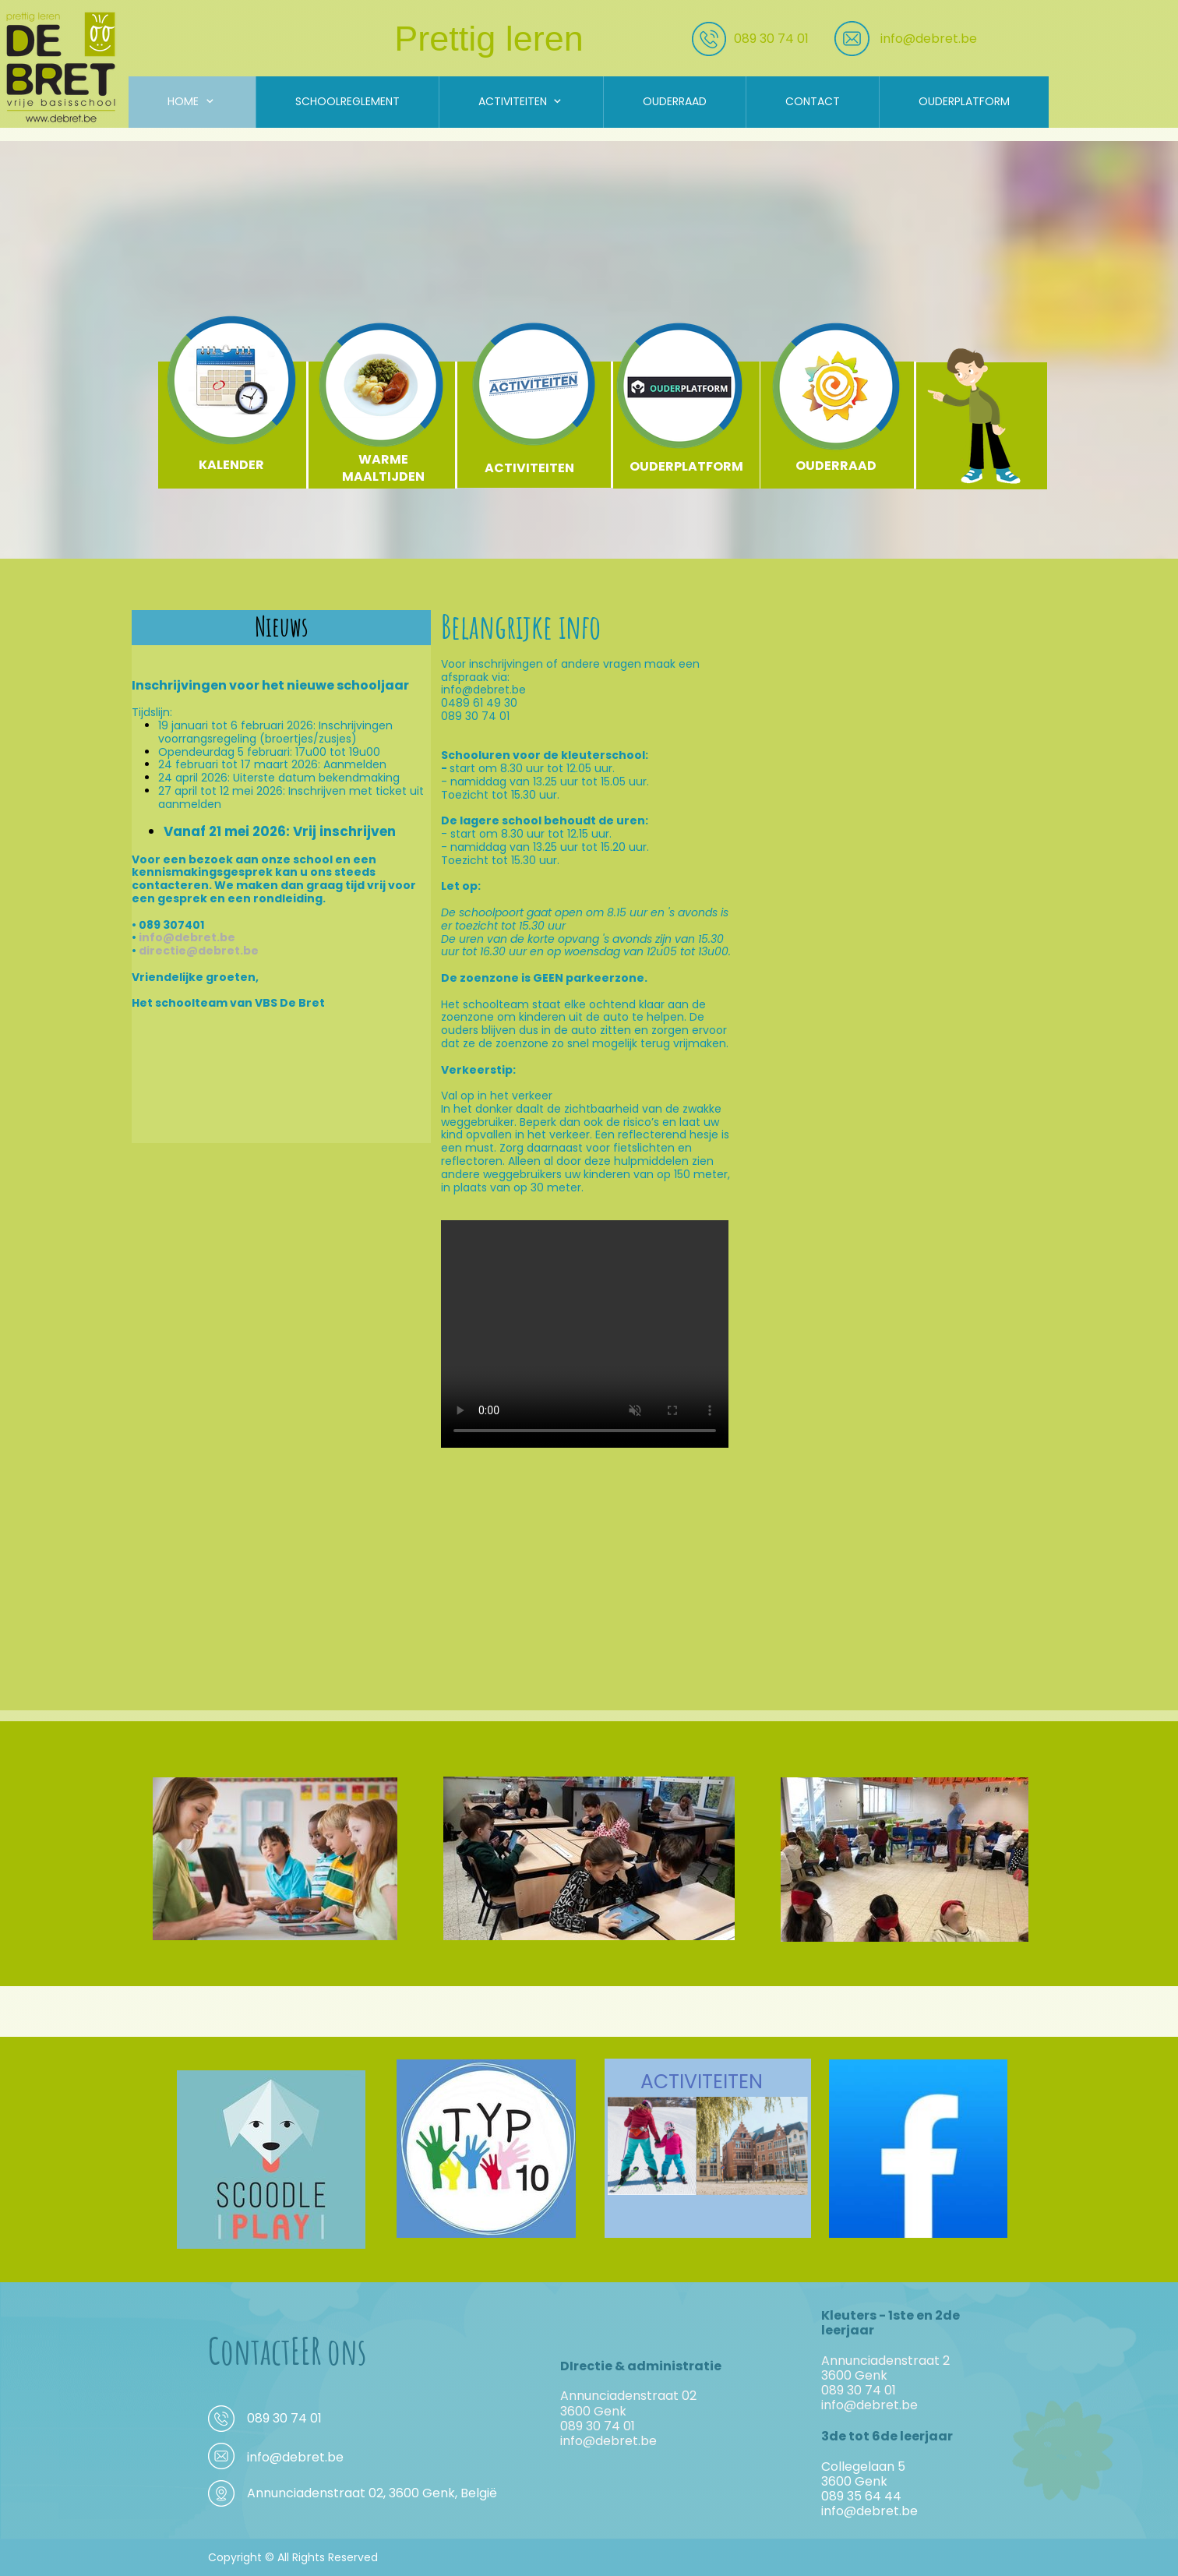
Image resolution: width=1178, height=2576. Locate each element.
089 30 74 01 (771, 39)
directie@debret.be (199, 950)
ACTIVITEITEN (701, 2081)
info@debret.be (928, 39)
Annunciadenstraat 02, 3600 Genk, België (372, 2493)
